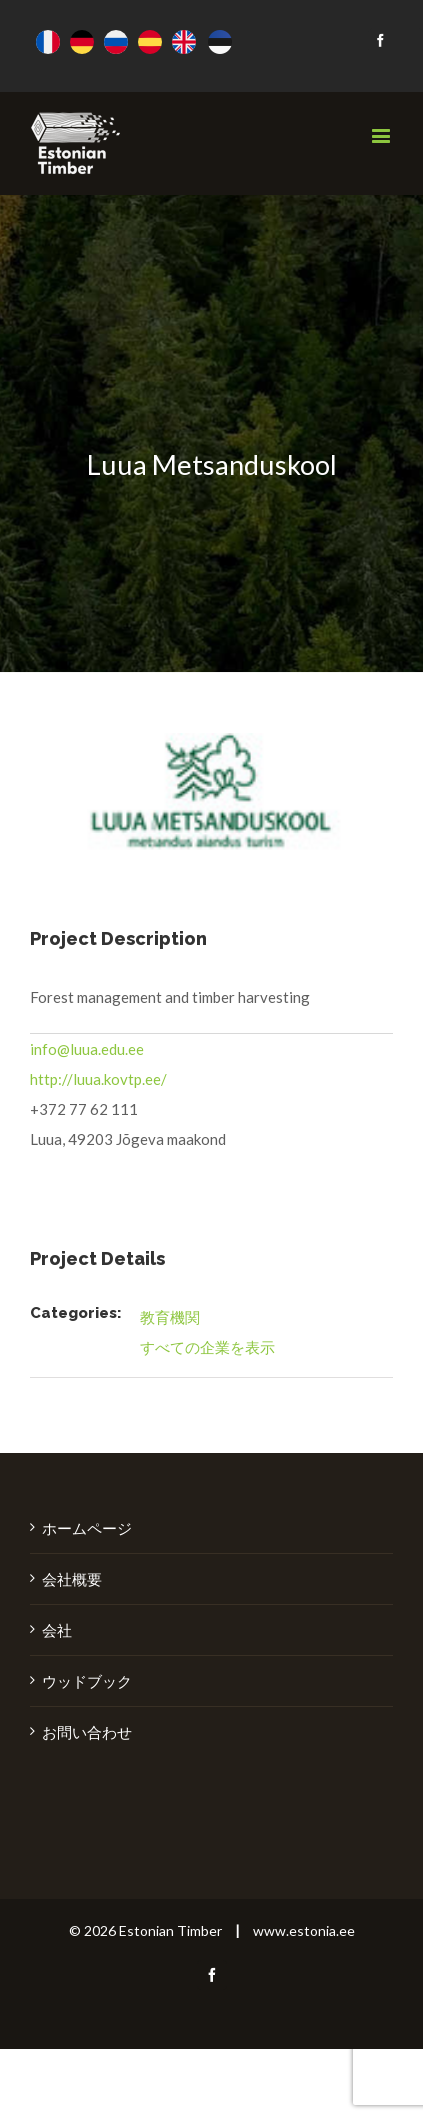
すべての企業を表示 (207, 1347)
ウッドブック (87, 1681)
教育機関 (170, 1317)
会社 (57, 1630)
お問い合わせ (87, 1732)
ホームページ (87, 1528)
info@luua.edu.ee (87, 1049)
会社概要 (72, 1579)
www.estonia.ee (304, 1930)
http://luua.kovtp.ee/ (98, 1079)
